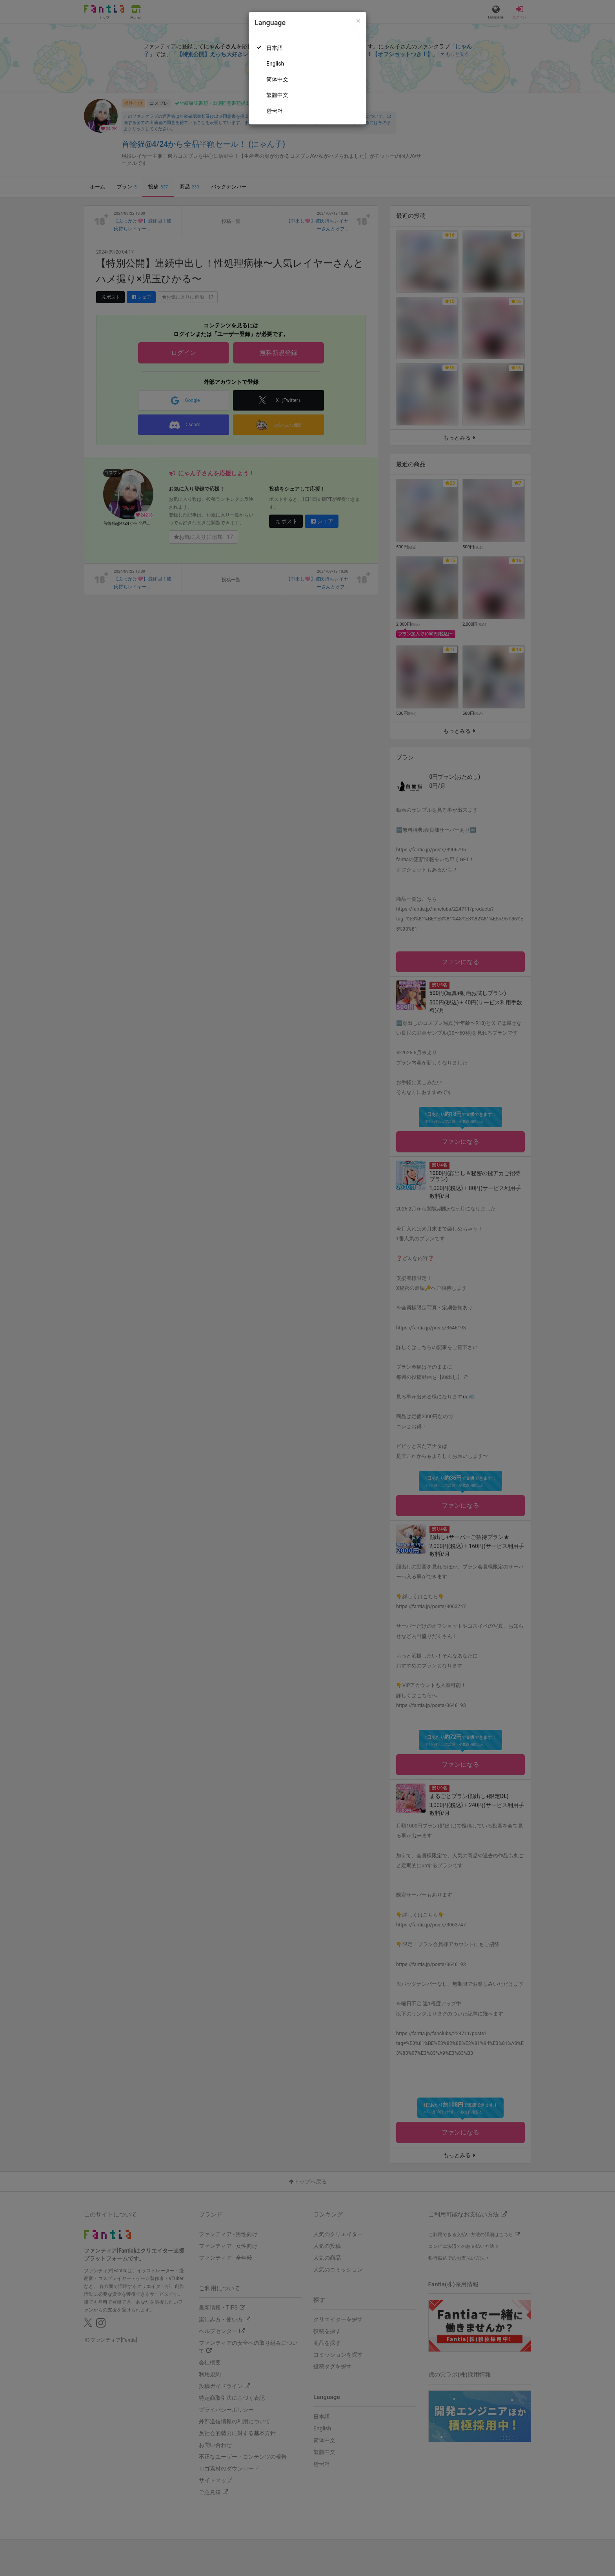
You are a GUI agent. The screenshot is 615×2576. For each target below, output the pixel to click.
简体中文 (277, 79)
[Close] (358, 21)
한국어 (274, 111)
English (275, 63)
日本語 (274, 48)
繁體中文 (277, 95)
